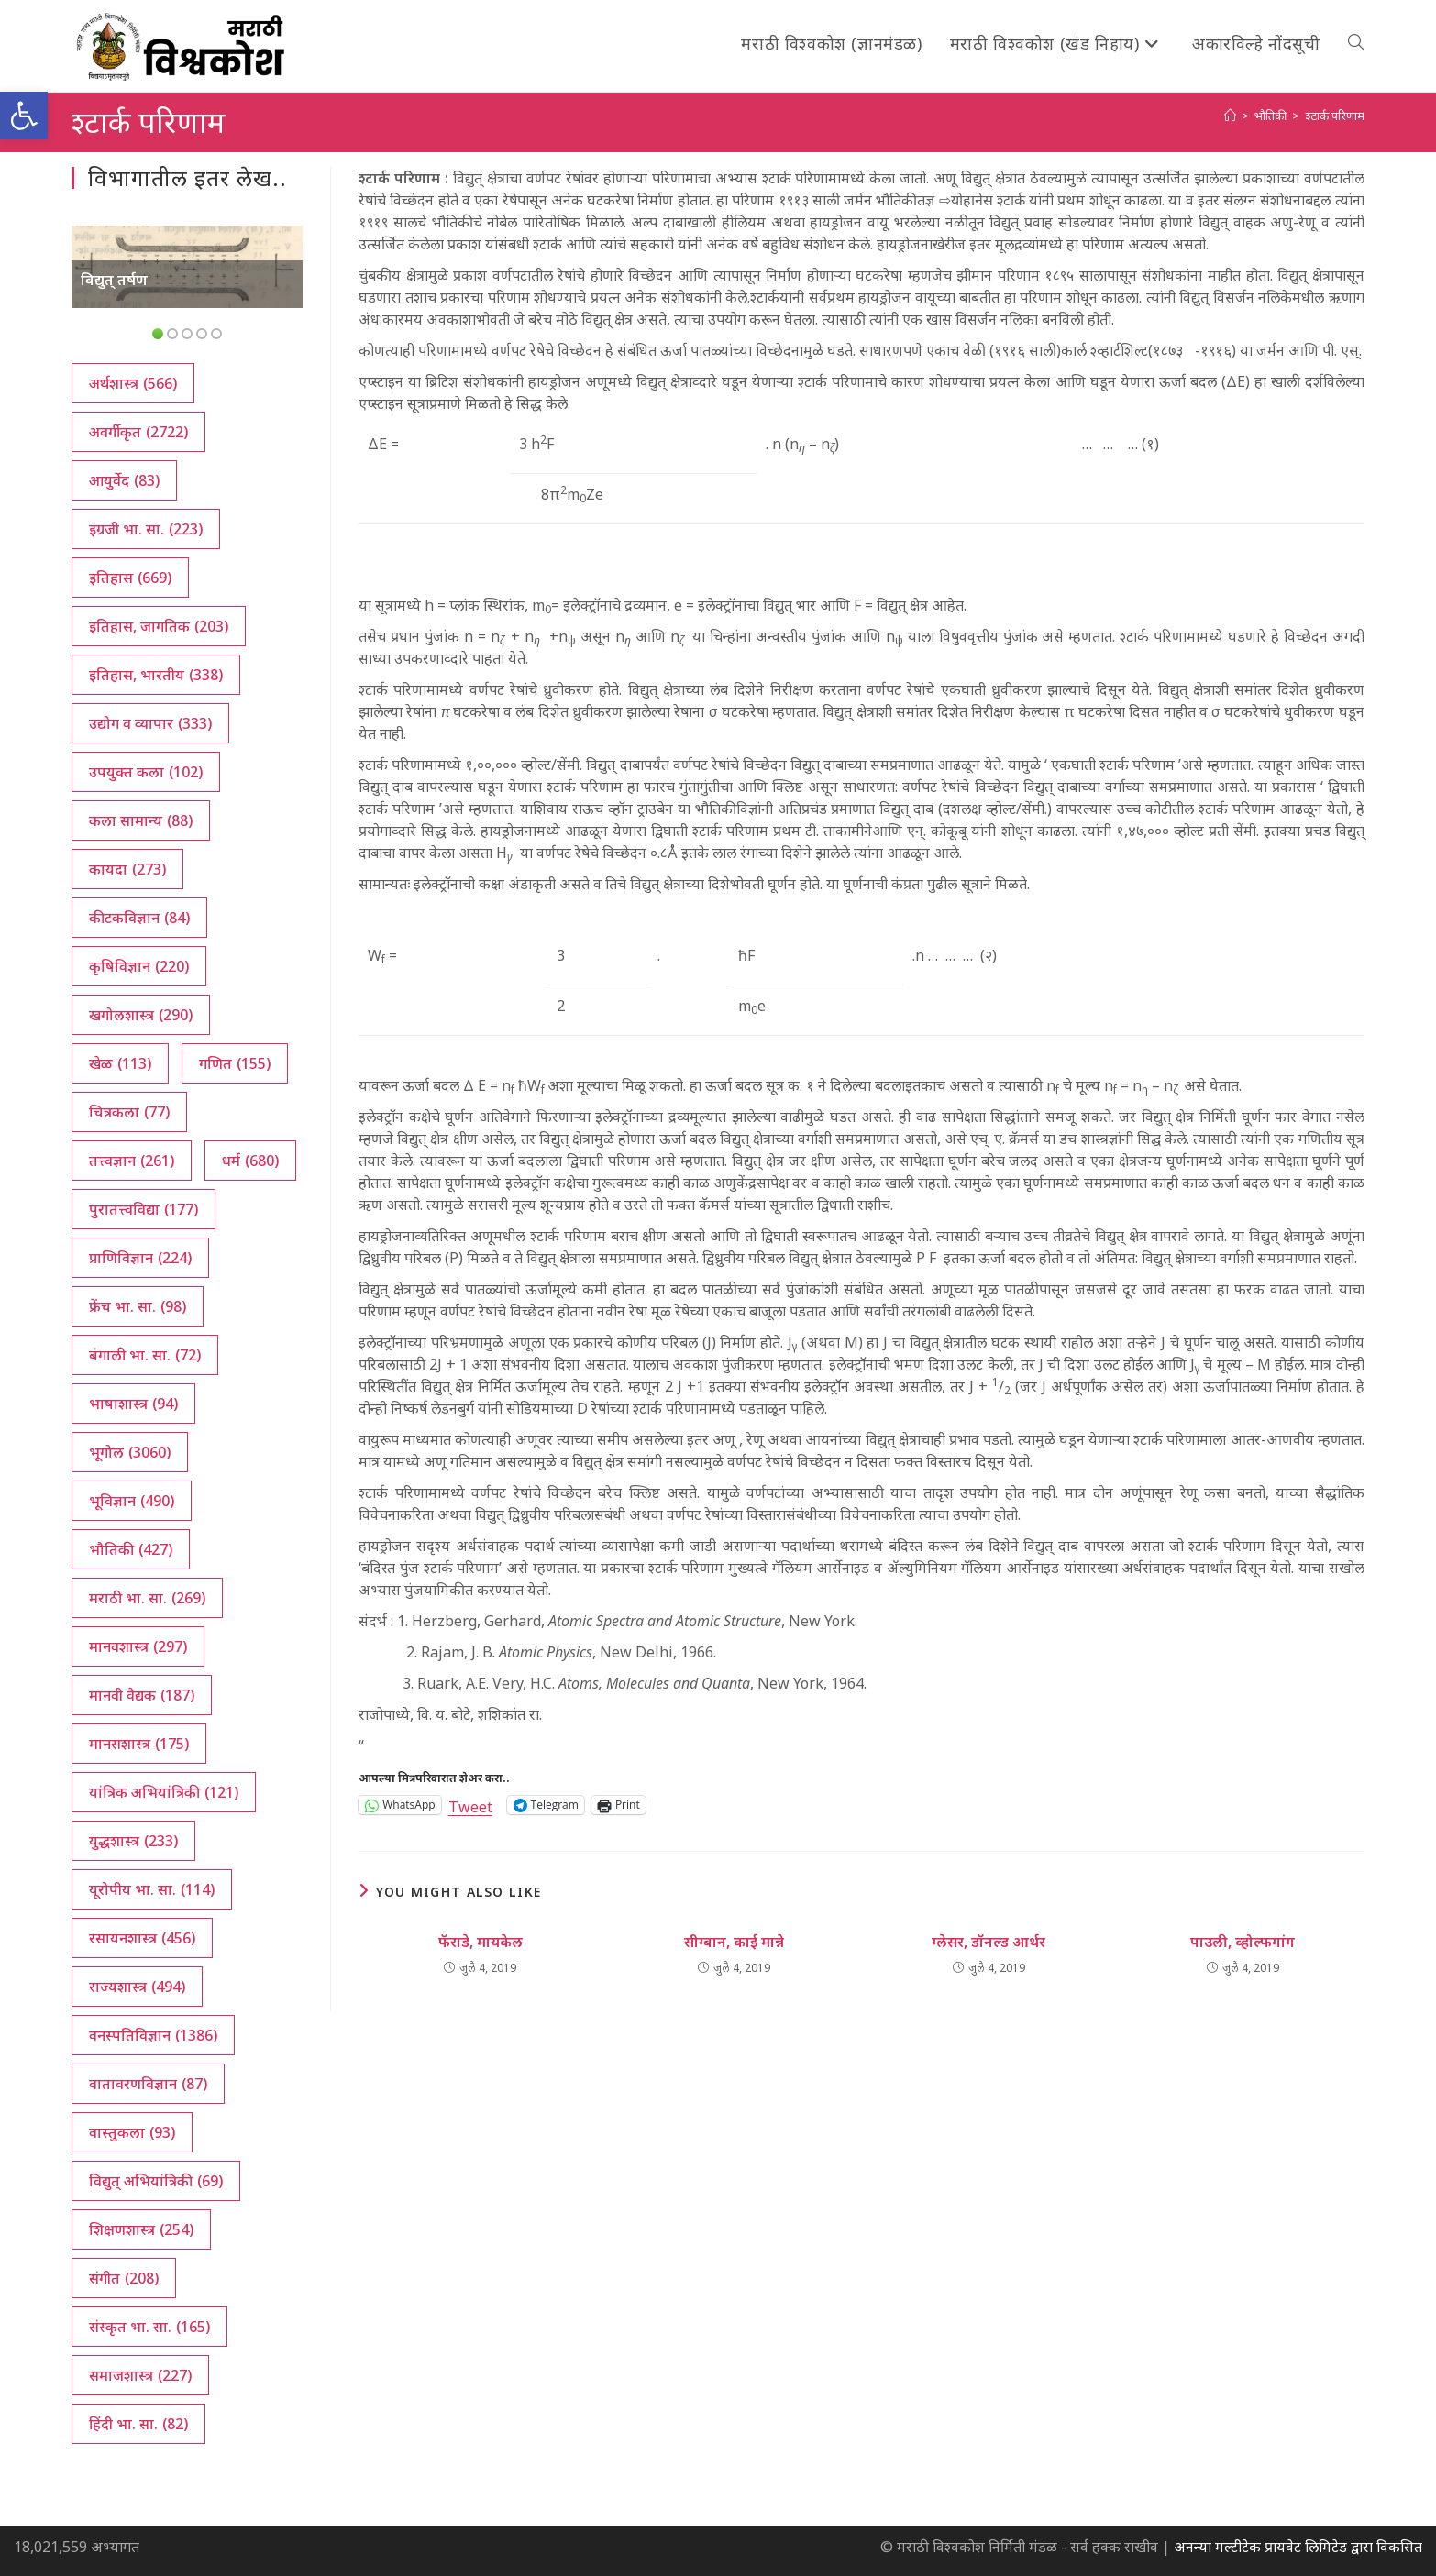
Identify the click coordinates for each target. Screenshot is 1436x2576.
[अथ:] (1230, 115)
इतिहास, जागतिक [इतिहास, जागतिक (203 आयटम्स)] (158, 626)
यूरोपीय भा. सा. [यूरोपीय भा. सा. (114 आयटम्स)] (152, 1889)
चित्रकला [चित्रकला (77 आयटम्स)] (129, 1112)
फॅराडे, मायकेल (480, 1942)
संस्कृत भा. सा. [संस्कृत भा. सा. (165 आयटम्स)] (149, 2327)
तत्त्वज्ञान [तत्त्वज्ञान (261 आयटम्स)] (131, 1161)
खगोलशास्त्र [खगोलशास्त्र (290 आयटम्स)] (141, 1015)
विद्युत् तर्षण (114, 280)
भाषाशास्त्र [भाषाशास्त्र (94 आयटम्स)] (133, 1404)
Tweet (470, 1804)
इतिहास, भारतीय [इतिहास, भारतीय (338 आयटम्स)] (156, 675)
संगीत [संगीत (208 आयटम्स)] (124, 2278)
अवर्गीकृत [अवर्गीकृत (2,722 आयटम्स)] (138, 432)
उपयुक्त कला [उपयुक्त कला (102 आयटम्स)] (146, 772)
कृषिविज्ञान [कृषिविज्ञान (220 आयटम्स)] (139, 966)
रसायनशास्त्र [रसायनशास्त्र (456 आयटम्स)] (142, 1938)
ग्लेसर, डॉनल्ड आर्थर (988, 1942)
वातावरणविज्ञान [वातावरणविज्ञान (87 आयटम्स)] (148, 2084)
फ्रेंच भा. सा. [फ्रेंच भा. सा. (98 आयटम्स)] (137, 1306)
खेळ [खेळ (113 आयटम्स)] (120, 1063)
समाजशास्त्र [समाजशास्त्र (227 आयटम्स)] (140, 2375)
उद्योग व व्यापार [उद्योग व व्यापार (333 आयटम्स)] (150, 723)
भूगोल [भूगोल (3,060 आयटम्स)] (130, 1452)
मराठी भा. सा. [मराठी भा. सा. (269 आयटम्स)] (147, 1598)
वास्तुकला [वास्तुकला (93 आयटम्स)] (132, 2132)
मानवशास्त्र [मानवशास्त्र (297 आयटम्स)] (138, 1646)
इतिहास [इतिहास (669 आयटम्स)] (130, 578)
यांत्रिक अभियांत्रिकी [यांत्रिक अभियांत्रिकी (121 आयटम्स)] (163, 1792)
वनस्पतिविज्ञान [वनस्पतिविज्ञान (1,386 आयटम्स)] (153, 2035)
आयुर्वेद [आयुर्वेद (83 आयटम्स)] (124, 480)
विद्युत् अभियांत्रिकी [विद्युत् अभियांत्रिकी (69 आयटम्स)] (156, 2181)
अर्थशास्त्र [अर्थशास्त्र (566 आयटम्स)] (133, 383)
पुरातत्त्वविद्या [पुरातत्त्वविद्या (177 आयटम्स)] (143, 1209)
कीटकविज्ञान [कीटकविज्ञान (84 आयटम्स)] (139, 918)
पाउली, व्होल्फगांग (1242, 1942)
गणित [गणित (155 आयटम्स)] (235, 1063)
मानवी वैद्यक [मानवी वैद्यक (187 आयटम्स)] (141, 1695)
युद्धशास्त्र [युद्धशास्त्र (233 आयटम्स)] (133, 1841)
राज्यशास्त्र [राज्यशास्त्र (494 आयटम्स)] (137, 1987)
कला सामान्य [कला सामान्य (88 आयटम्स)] (141, 820)
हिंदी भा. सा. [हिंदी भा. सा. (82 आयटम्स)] (138, 2424)
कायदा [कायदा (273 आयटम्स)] (127, 869)
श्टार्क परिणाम (1334, 115)
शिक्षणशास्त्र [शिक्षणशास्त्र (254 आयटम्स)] (141, 2229)
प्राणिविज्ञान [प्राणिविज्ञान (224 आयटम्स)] (140, 1258)
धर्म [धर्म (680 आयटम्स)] (250, 1161)
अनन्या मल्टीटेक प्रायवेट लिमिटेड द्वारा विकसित (1298, 2547)
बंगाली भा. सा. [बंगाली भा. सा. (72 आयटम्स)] (145, 1355)
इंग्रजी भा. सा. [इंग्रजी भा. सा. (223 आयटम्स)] (146, 529)
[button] (24, 115)
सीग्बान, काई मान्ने (734, 1942)
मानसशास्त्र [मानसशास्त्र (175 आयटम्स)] (139, 1744)
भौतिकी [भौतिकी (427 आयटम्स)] (130, 1549)
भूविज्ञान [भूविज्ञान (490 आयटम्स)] (131, 1501)
